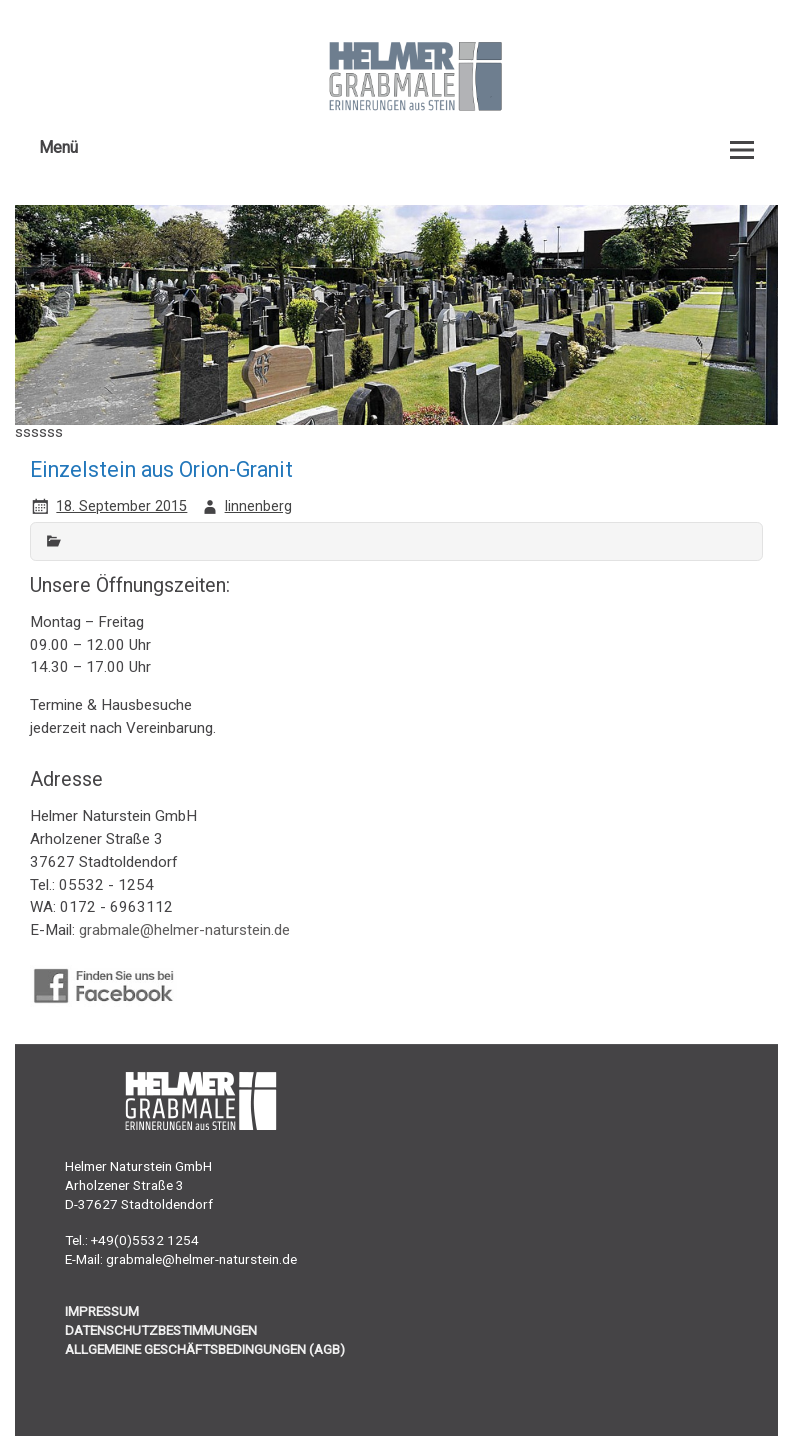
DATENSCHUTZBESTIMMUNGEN (161, 1330)
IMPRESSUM (102, 1311)
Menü (58, 147)
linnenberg (258, 506)
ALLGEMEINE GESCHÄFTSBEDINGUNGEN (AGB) (205, 1349)
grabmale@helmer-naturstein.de (184, 930)
